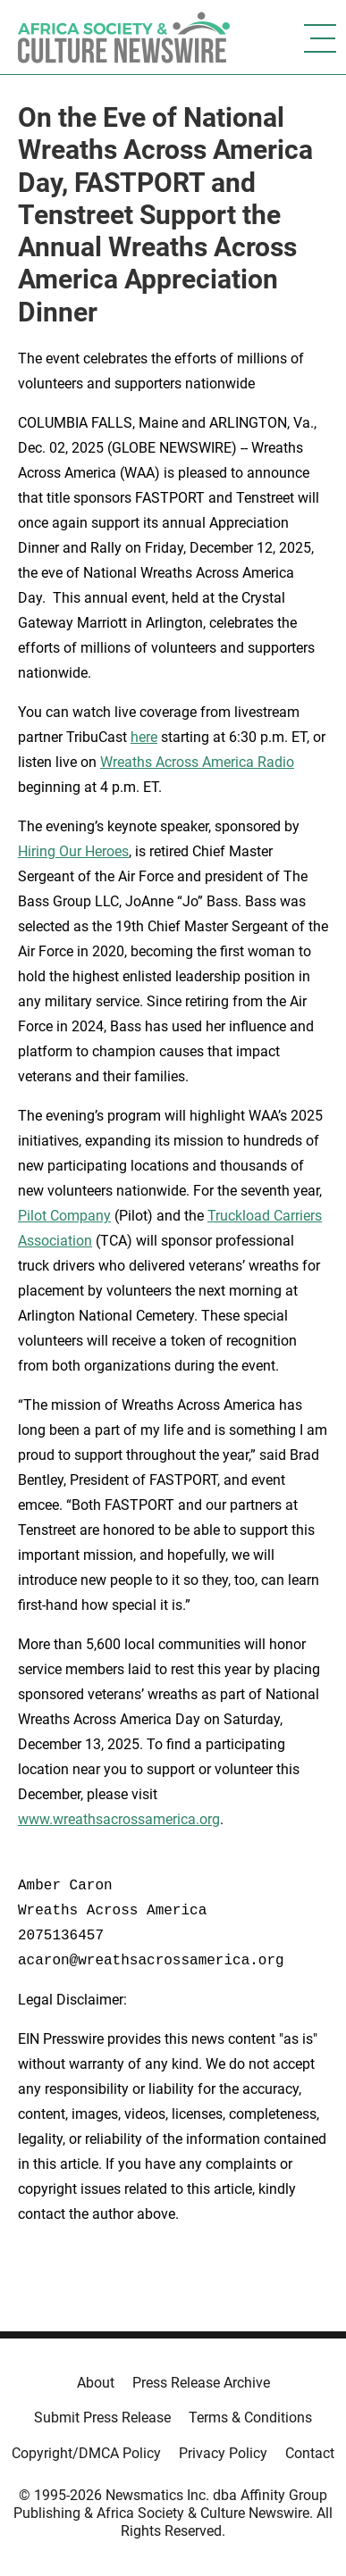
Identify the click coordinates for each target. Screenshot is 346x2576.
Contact (309, 2453)
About (95, 2382)
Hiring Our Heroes (73, 851)
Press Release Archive (201, 2382)
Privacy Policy (223, 2453)
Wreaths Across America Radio (197, 762)
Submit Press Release (102, 2417)
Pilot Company (64, 1215)
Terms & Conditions (250, 2417)
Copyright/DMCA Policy (86, 2453)
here (144, 737)
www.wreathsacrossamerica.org (119, 1819)
